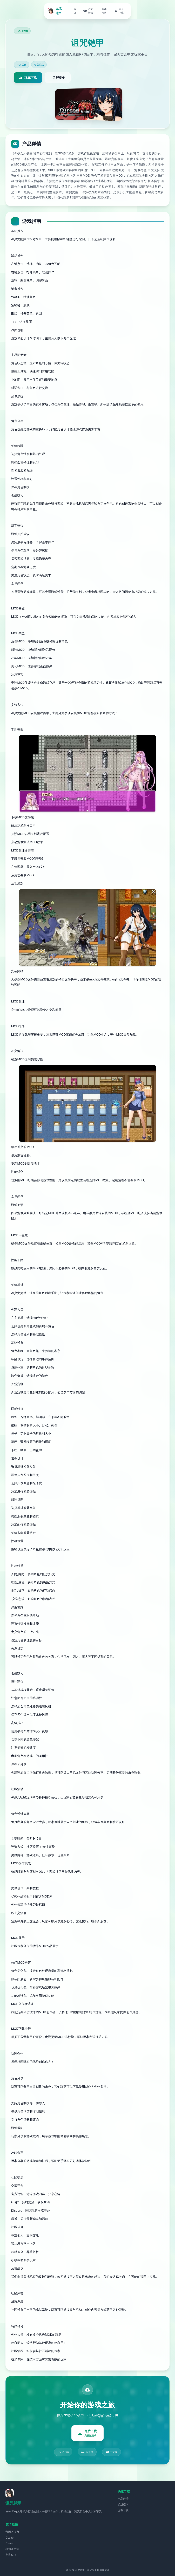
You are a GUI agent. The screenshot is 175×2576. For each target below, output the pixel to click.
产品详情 (123, 2498)
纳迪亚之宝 (12, 2549)
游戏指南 (123, 2504)
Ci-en (9, 2543)
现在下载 (123, 2510)
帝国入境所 (12, 2531)
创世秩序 (10, 2554)
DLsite (9, 2537)
